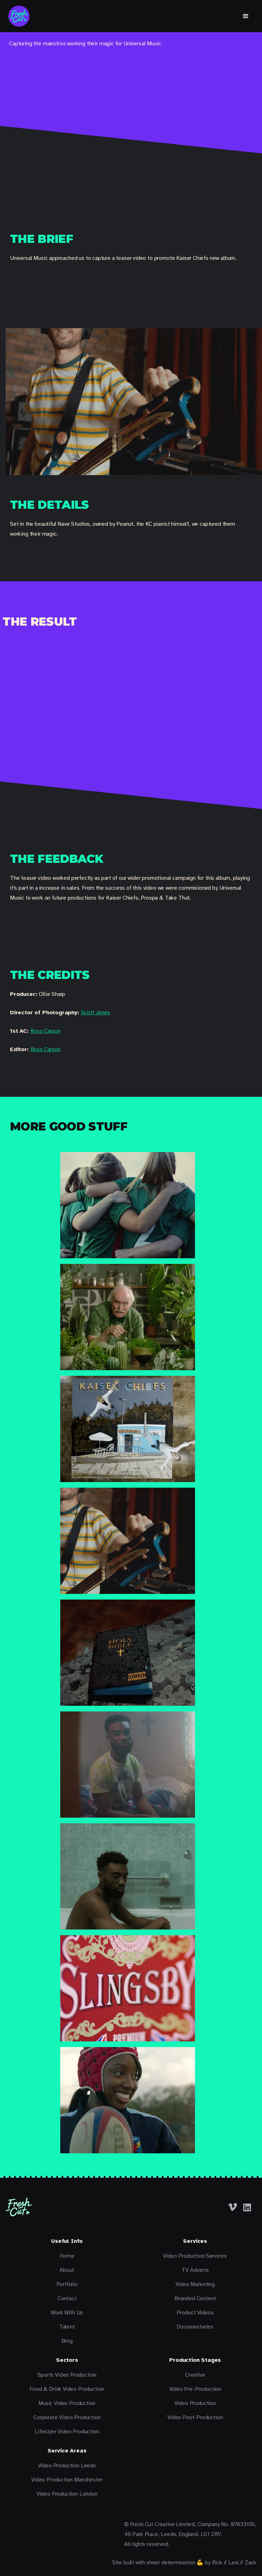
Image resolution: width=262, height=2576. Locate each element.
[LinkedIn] (247, 2206)
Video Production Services (195, 2255)
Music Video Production (66, 2403)
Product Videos (195, 2312)
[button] (245, 16)
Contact (67, 2298)
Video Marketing (195, 2284)
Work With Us (67, 2312)
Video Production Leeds (67, 2465)
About (67, 2270)
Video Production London (67, 2493)
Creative (195, 2374)
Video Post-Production (195, 2417)
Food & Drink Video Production (66, 2389)
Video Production (195, 2403)
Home (67, 2255)
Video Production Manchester (66, 2479)
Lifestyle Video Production (67, 2431)
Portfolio (67, 2284)
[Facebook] (233, 2206)
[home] (19, 16)
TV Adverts (195, 2270)
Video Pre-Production (195, 2389)
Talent (67, 2326)
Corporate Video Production (66, 2417)
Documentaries (195, 2326)
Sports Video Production (66, 2374)
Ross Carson (45, 1031)
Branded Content (195, 2298)
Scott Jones (95, 1012)
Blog (67, 2340)
